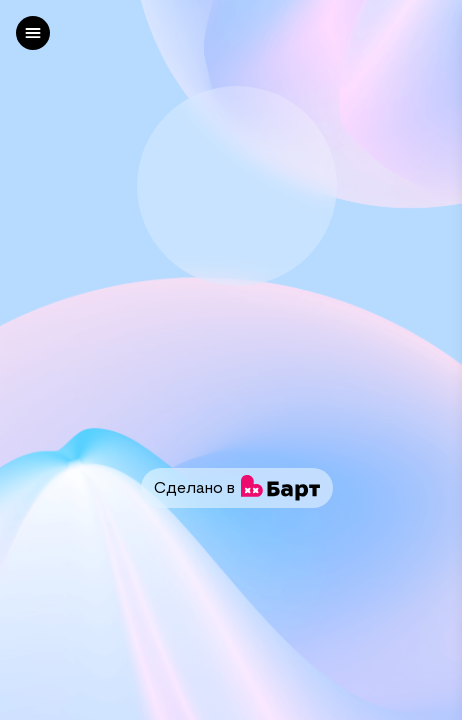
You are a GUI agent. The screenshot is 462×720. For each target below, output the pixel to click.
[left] (33, 33)
